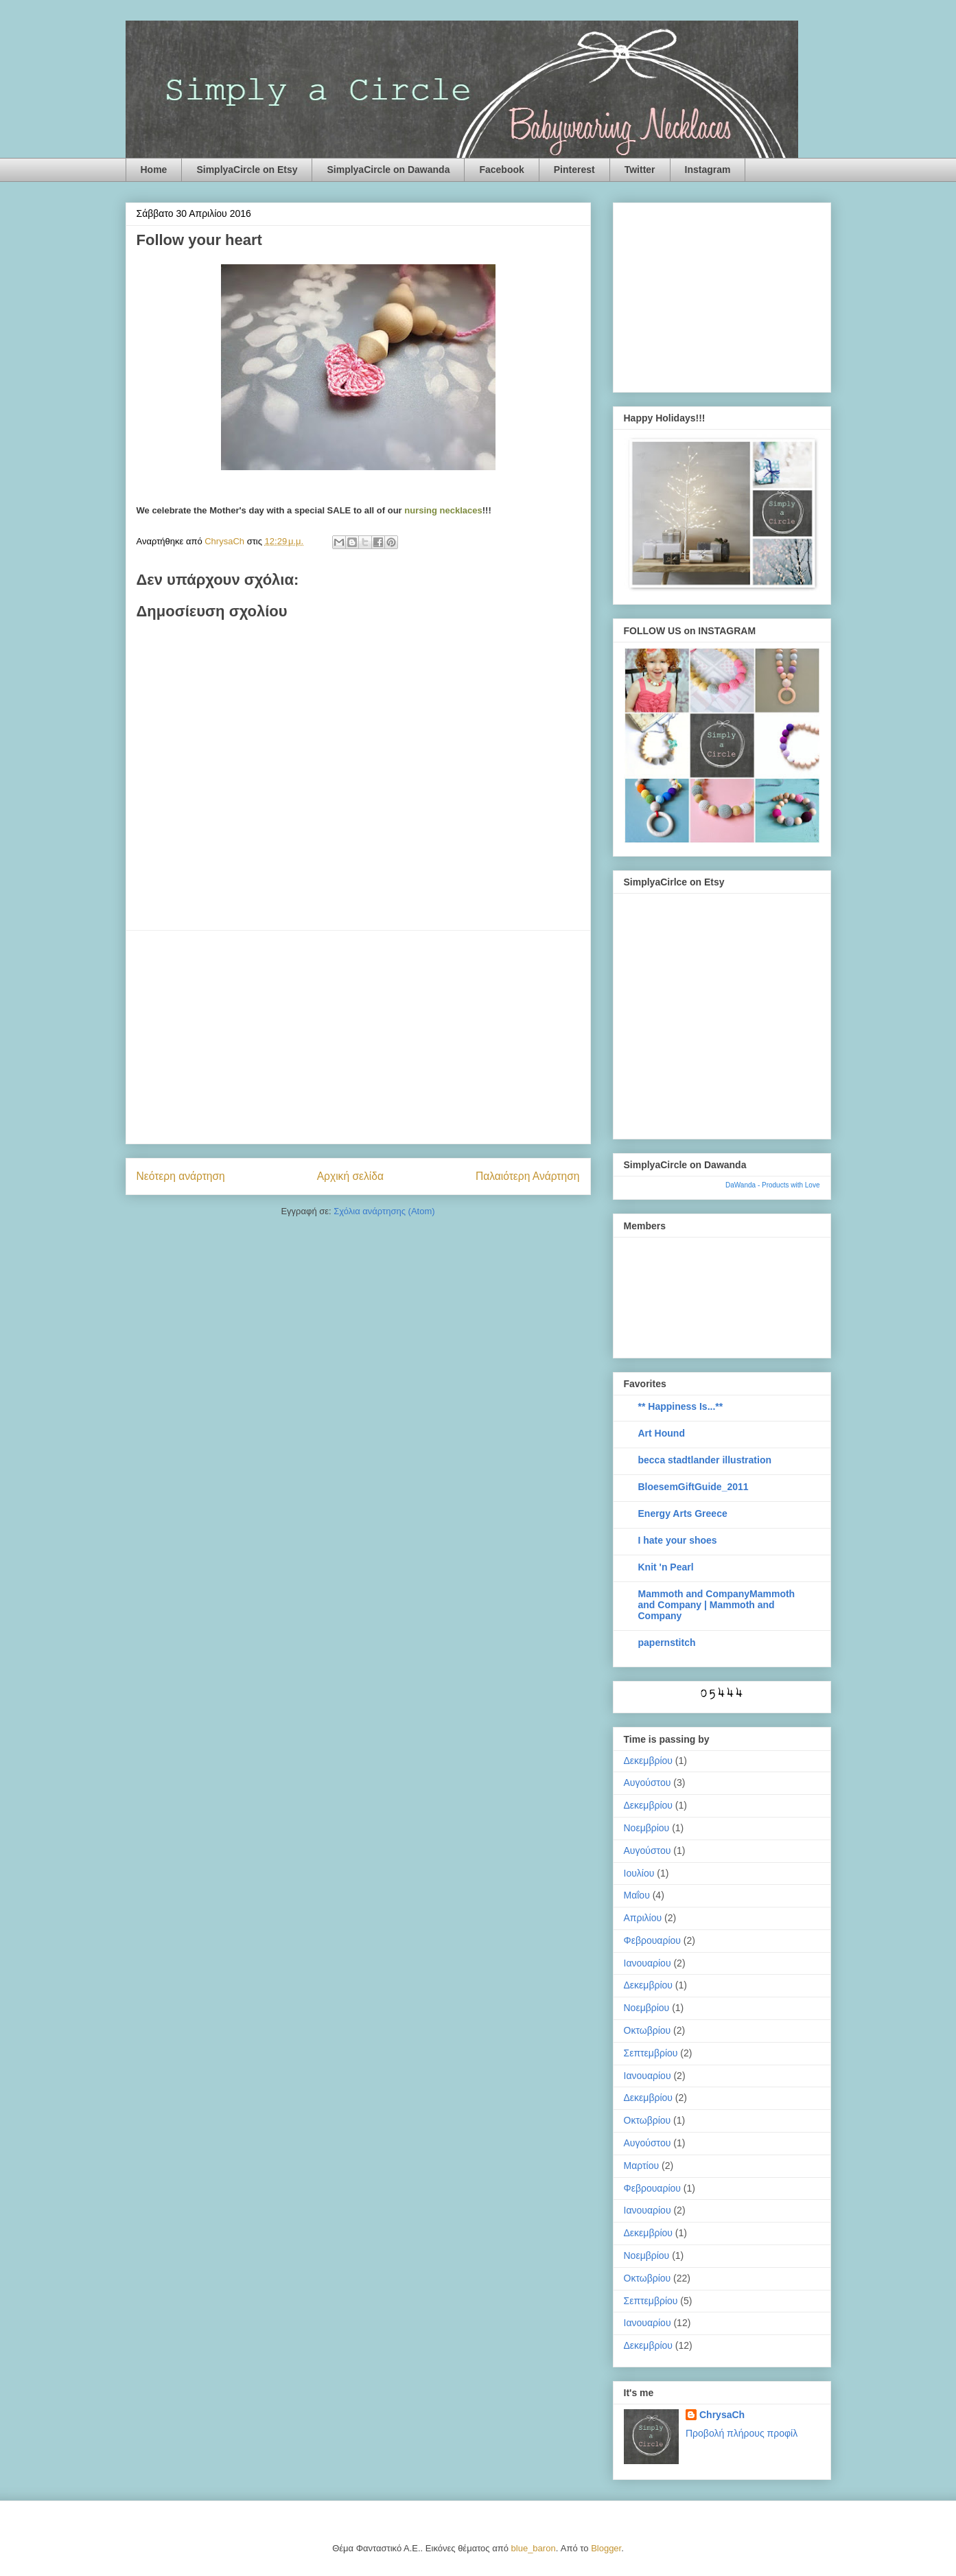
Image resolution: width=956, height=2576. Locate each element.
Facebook (501, 169)
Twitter (640, 169)
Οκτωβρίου (647, 2030)
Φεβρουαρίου (652, 1940)
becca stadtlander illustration (705, 1459)
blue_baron (533, 2548)
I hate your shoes (677, 1540)
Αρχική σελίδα (350, 1176)
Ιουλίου (639, 1873)
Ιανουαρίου (647, 1963)
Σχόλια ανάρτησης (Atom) (384, 1211)
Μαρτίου (642, 2165)
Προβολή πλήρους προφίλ (741, 2433)
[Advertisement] (358, 1037)
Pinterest (574, 169)
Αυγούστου (647, 1782)
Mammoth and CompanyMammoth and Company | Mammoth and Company (716, 1604)
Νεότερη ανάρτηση (181, 1176)
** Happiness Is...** (680, 1406)
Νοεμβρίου (647, 1827)
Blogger (606, 2548)
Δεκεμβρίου (648, 1760)
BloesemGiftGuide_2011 (693, 1486)
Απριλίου (643, 1917)
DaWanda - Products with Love (772, 1185)
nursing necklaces (443, 510)
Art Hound (661, 1433)
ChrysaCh (722, 2414)
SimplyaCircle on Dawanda (388, 169)
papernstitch (667, 1642)
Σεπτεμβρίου (651, 2052)
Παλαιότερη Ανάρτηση (528, 1176)
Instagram (708, 169)
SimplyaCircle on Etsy (246, 169)
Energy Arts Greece (682, 1513)
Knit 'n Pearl (666, 1567)
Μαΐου (637, 1895)
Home (154, 169)
